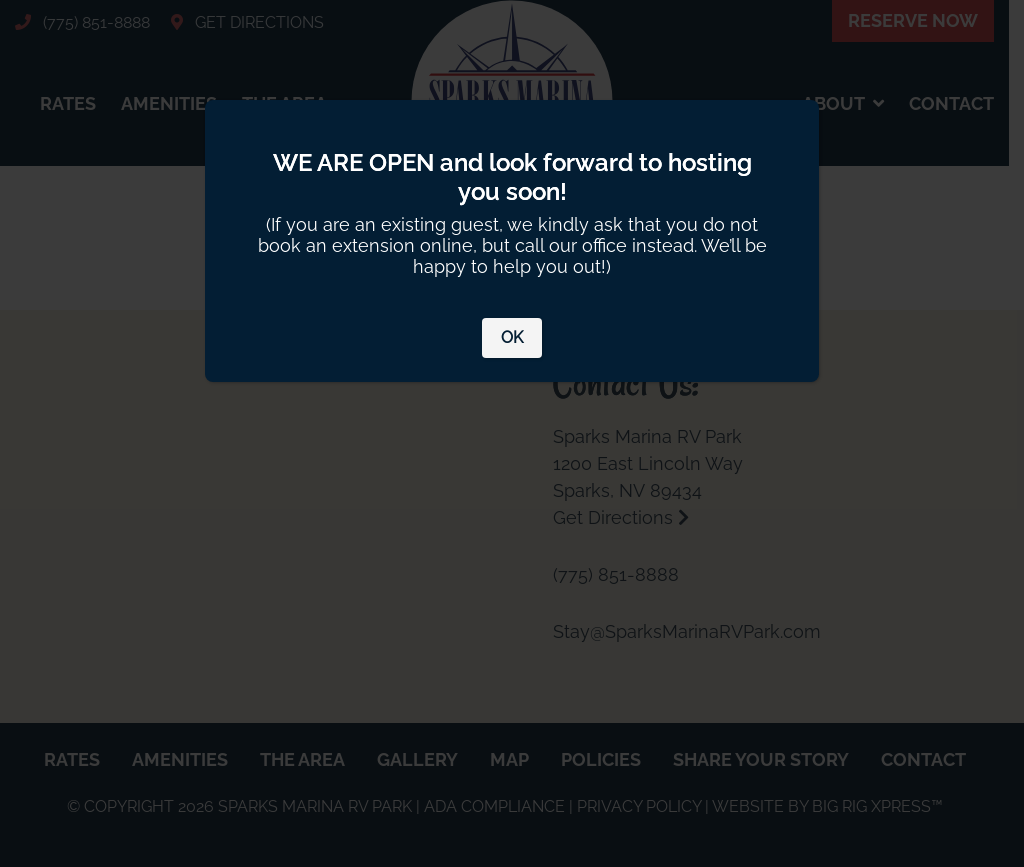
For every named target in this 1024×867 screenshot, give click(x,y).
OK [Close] (512, 337)
